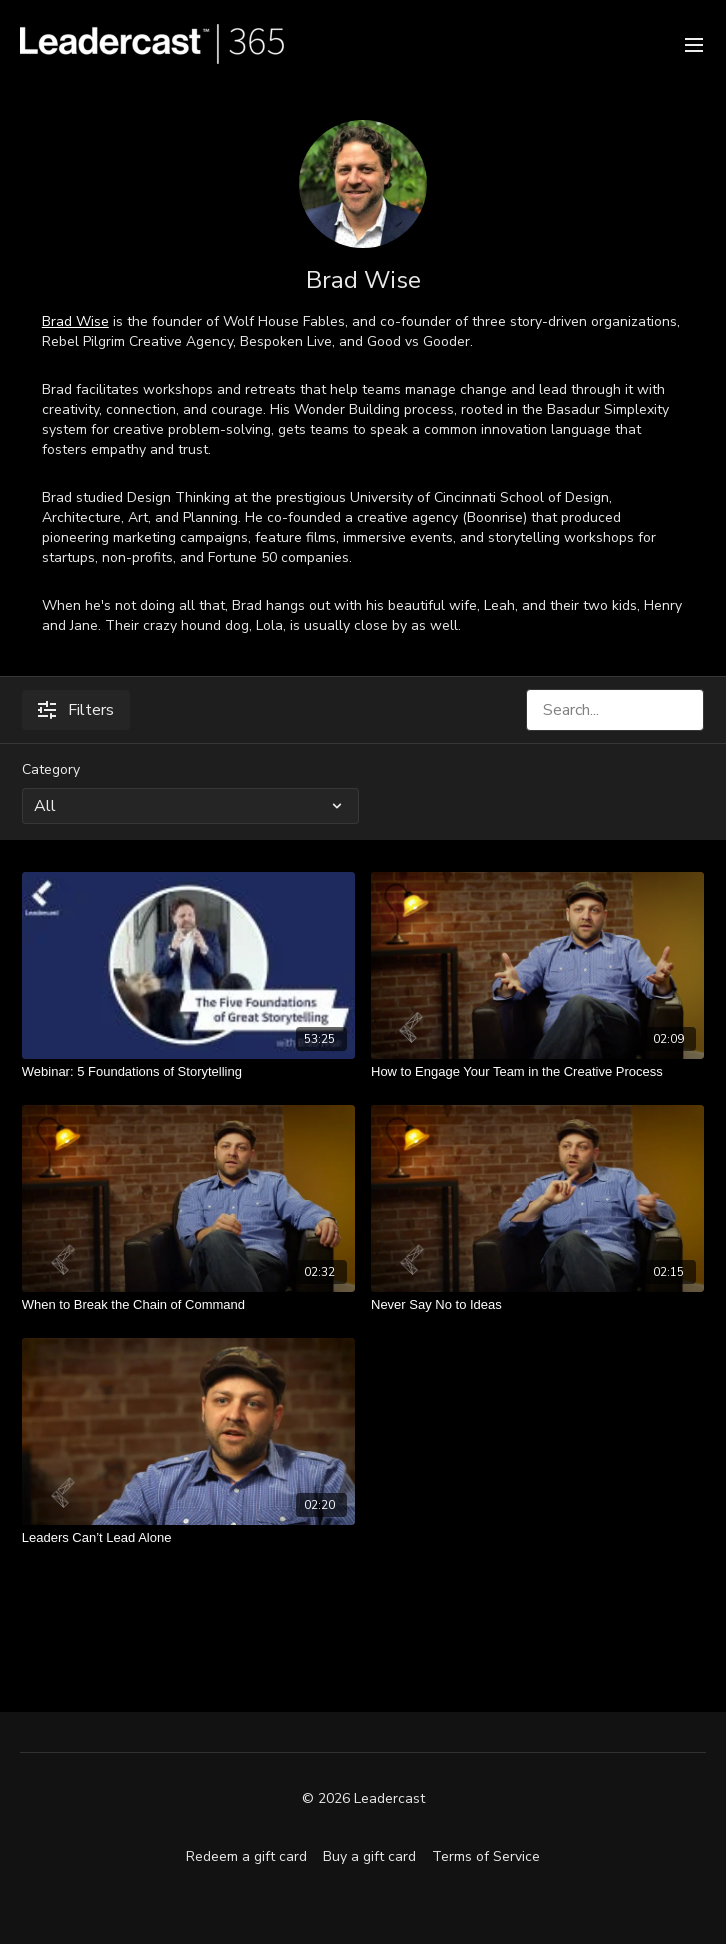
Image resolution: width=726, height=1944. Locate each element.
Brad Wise (75, 321)
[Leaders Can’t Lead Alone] (188, 1538)
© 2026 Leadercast (363, 1799)
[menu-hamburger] (694, 43)
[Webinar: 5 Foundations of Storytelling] (188, 1072)
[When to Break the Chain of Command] (188, 1305)
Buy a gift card (369, 1856)
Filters (76, 710)
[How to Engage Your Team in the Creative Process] (537, 1072)
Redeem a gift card (246, 1856)
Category (51, 769)
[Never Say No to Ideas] (537, 1305)
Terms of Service (486, 1856)
